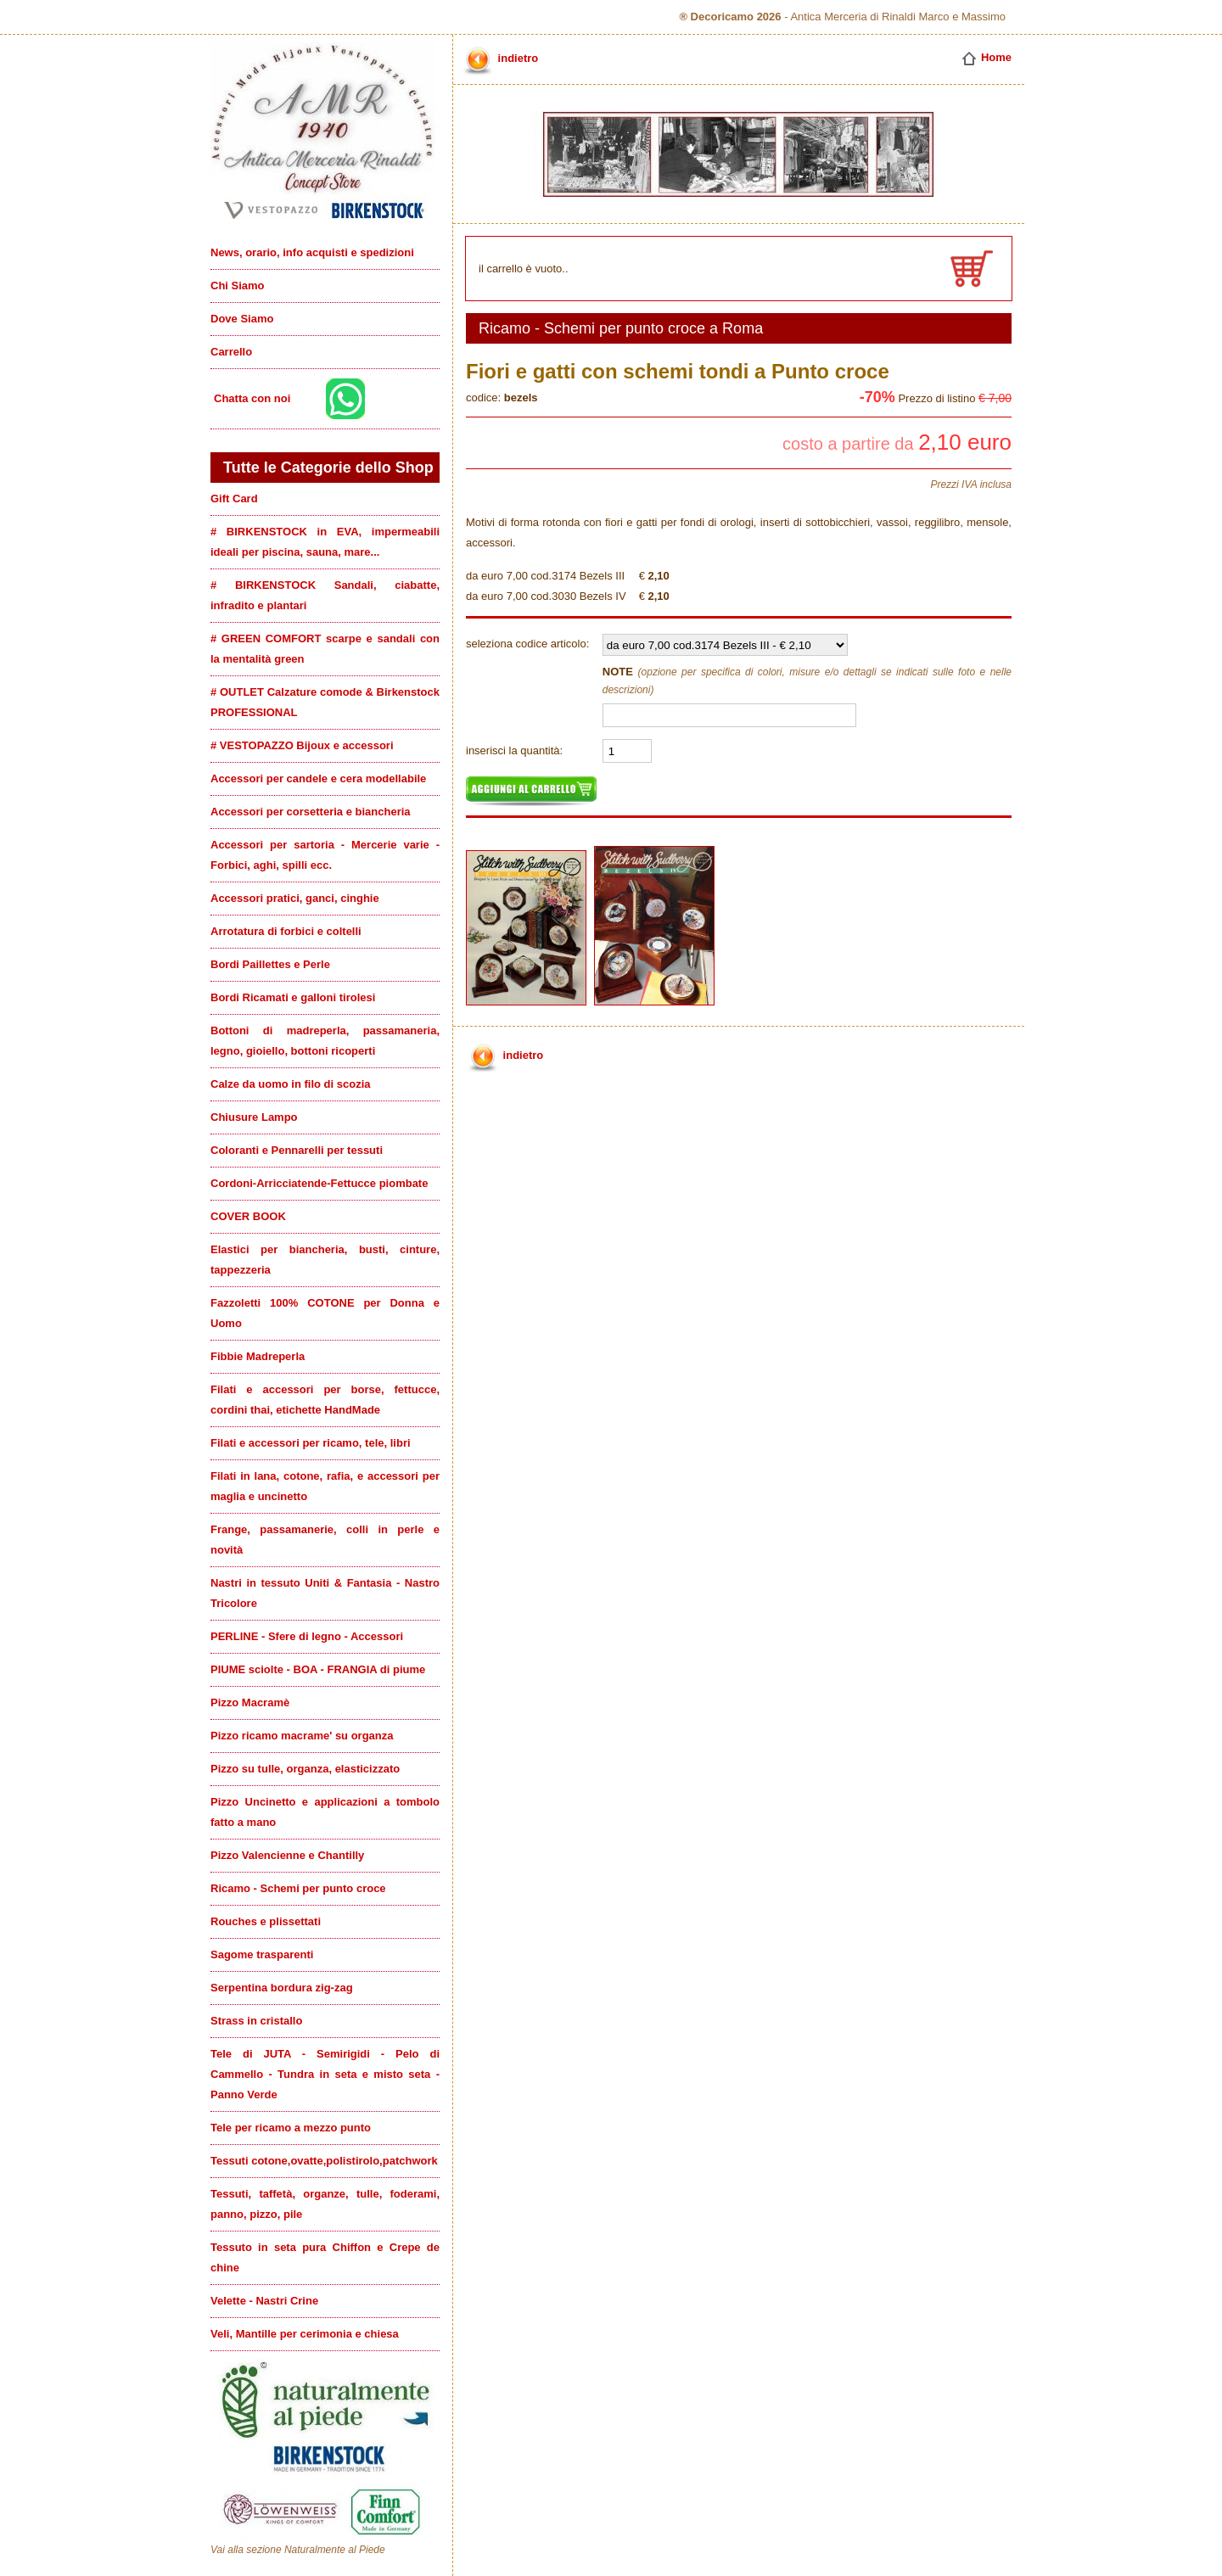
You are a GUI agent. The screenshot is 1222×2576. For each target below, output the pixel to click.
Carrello (231, 351)
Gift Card (234, 498)
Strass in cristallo (256, 2020)
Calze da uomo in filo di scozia (290, 1084)
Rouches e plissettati (265, 1921)
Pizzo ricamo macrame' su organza (302, 1735)
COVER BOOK (248, 1216)
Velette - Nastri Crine (264, 2300)
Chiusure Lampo (254, 1117)
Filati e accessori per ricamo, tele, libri (310, 1442)
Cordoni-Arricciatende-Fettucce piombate (319, 1183)
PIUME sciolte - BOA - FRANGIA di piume (317, 1669)
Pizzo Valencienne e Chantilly (287, 1855)
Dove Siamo (241, 318)
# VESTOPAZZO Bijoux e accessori (302, 745)
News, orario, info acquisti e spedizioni (312, 252)
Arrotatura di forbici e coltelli (286, 931)
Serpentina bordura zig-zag (281, 1987)
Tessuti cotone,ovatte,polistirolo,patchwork (324, 2160)
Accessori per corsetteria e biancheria (310, 811)
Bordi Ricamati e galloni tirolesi (292, 997)
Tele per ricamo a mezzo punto (290, 2127)
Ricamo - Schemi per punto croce (298, 1888)
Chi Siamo (237, 285)
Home (986, 57)
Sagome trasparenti (261, 1954)
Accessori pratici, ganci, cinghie (294, 898)
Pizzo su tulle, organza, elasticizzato (305, 1768)
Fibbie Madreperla (257, 1356)
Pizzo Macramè (249, 1702)
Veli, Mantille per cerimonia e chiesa (304, 2333)
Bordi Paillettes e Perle (270, 964)
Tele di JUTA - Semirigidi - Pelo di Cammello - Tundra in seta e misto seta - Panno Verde (325, 2074)
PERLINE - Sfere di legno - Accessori (306, 1636)
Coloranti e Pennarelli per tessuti (296, 1150)
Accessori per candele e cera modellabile (318, 778)
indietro (499, 58)
